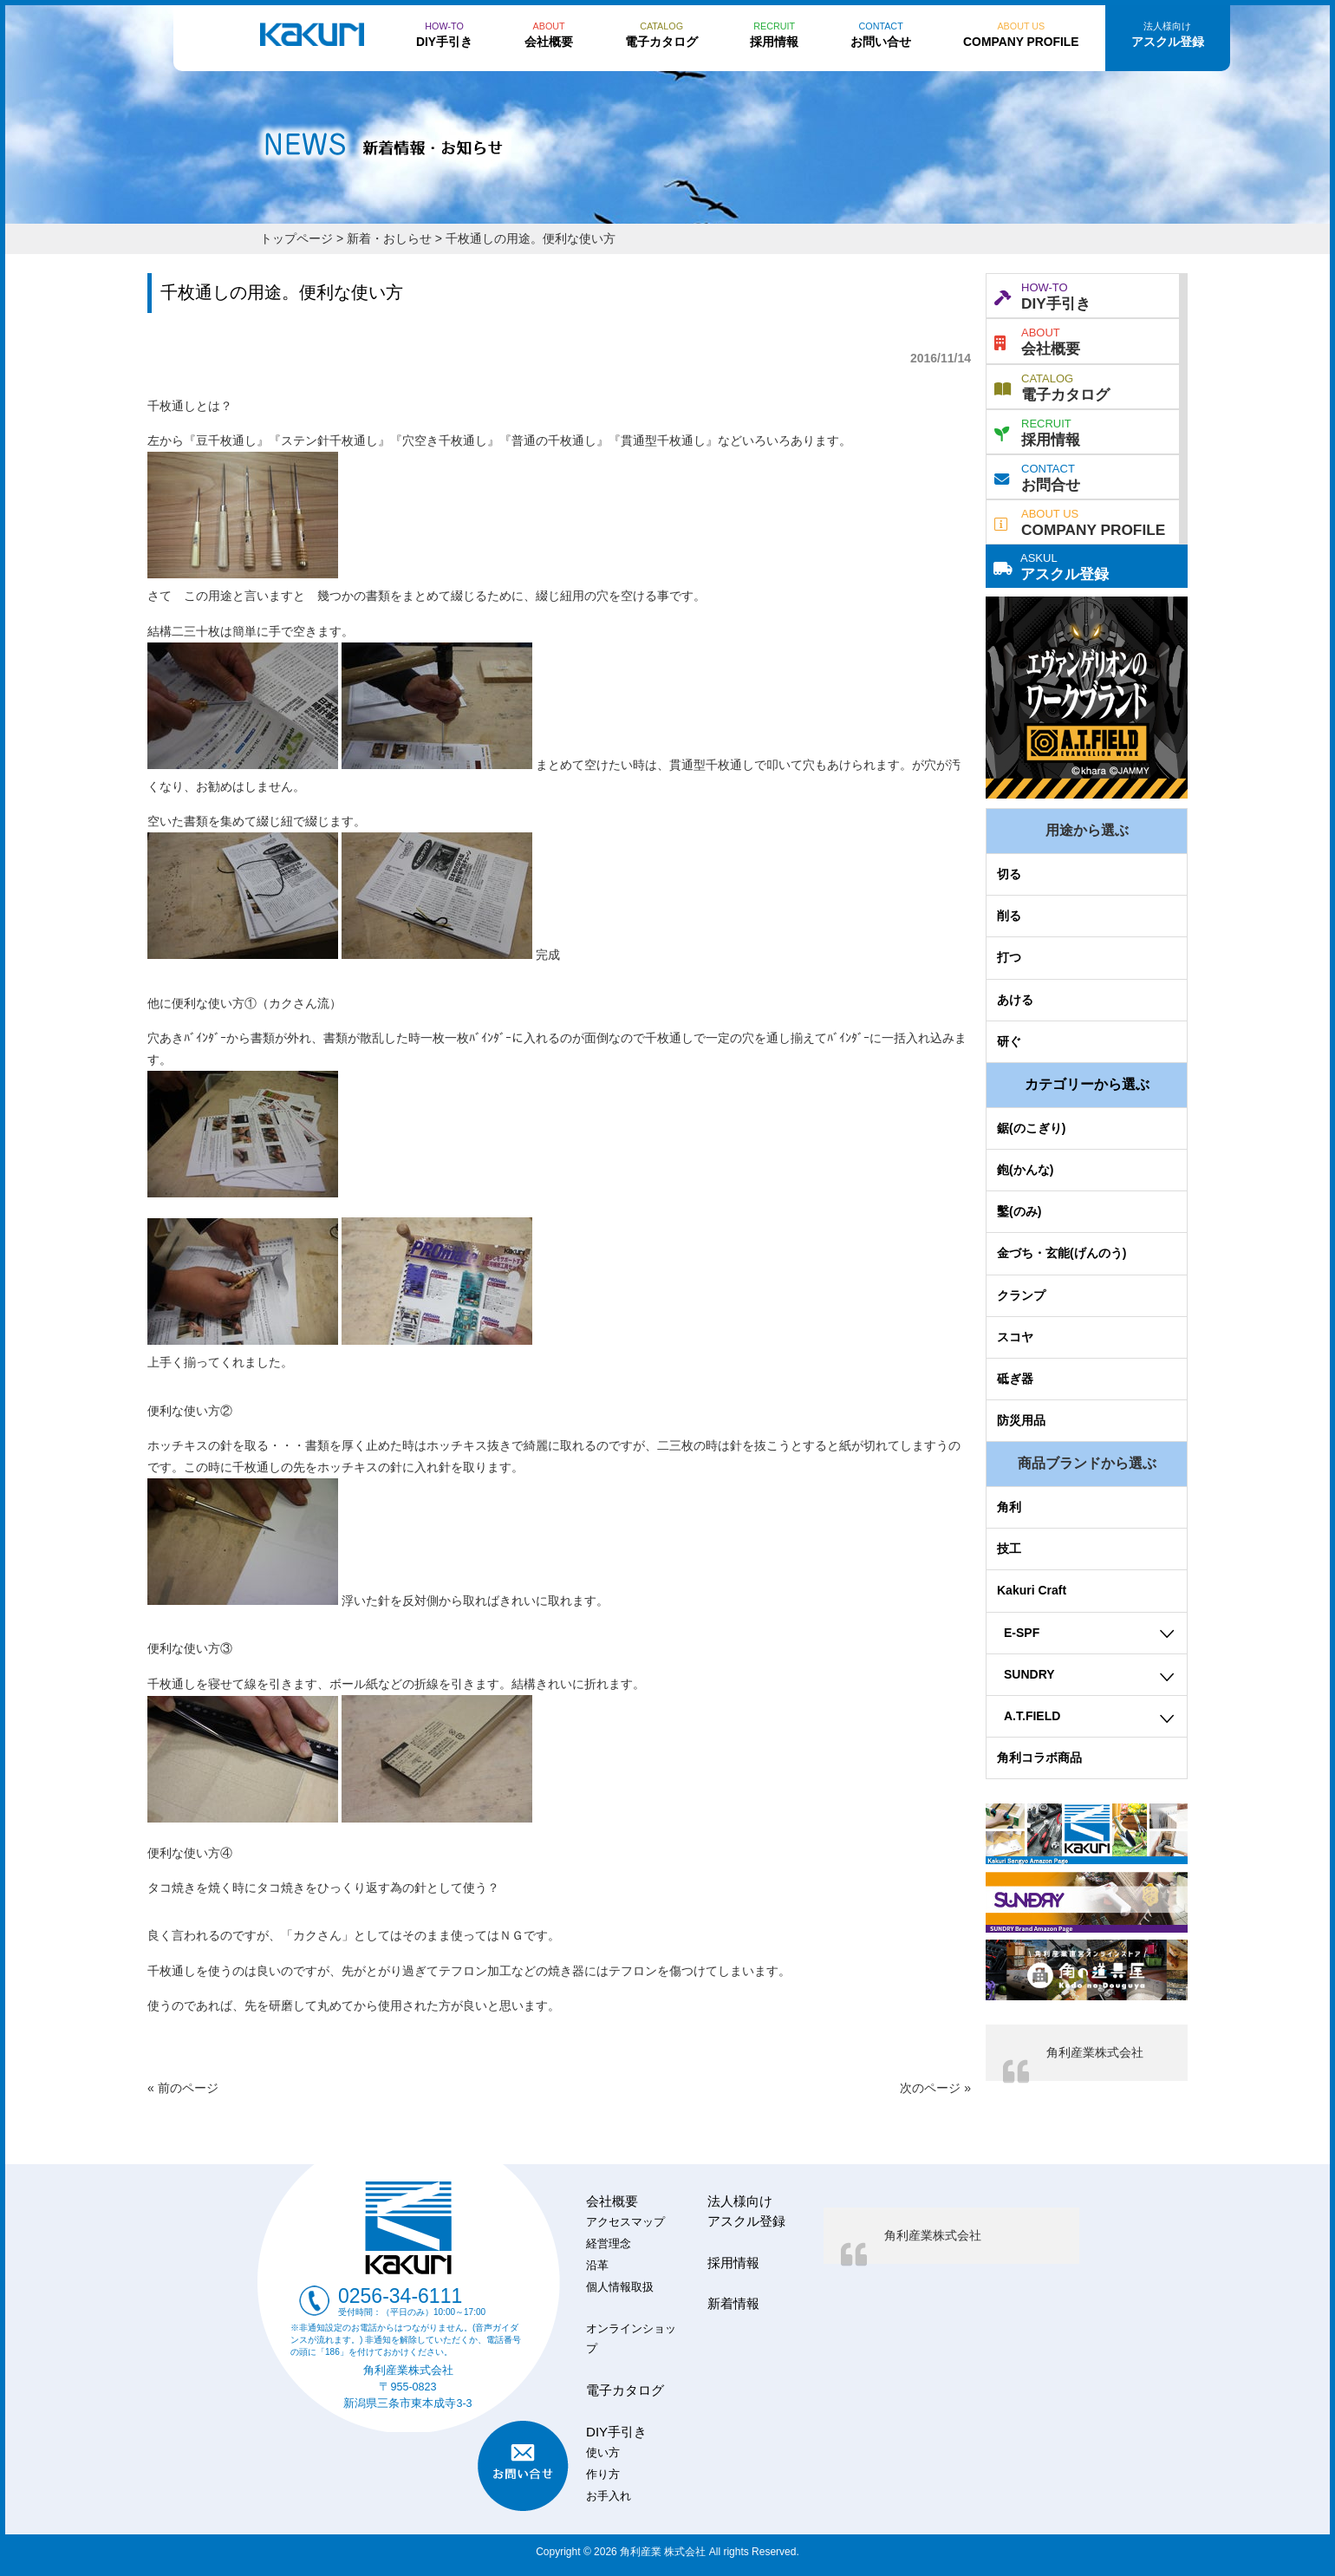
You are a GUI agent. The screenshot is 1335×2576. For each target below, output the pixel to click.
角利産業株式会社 (1094, 2052)
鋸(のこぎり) (1031, 1128)
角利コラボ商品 (1039, 1757)
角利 (1009, 1507)
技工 (1009, 1548)
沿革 (597, 2266)
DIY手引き (1042, 294)
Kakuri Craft (1031, 1590)
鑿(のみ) (1019, 1211)
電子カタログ (1052, 385)
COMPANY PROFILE (1079, 521)
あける (1015, 1000)
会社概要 (1037, 340)
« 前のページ (182, 2088)
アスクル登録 (1051, 565)
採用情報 (1037, 431)
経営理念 (608, 2244)
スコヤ (1015, 1337)
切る (1009, 874)
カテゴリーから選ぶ (1087, 1084)
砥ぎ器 (1015, 1379)
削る (1009, 916)
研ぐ (1009, 1041)
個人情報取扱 (620, 2287)
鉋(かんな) (1025, 1170)
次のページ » (935, 2088)
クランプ (1021, 1295)
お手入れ (608, 2496)
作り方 (603, 2474)
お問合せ (1037, 476)
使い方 (603, 2453)
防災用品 (1021, 1420)
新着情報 (733, 2303)
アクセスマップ (625, 2222)
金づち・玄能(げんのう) (1061, 1253)
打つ (1009, 957)
